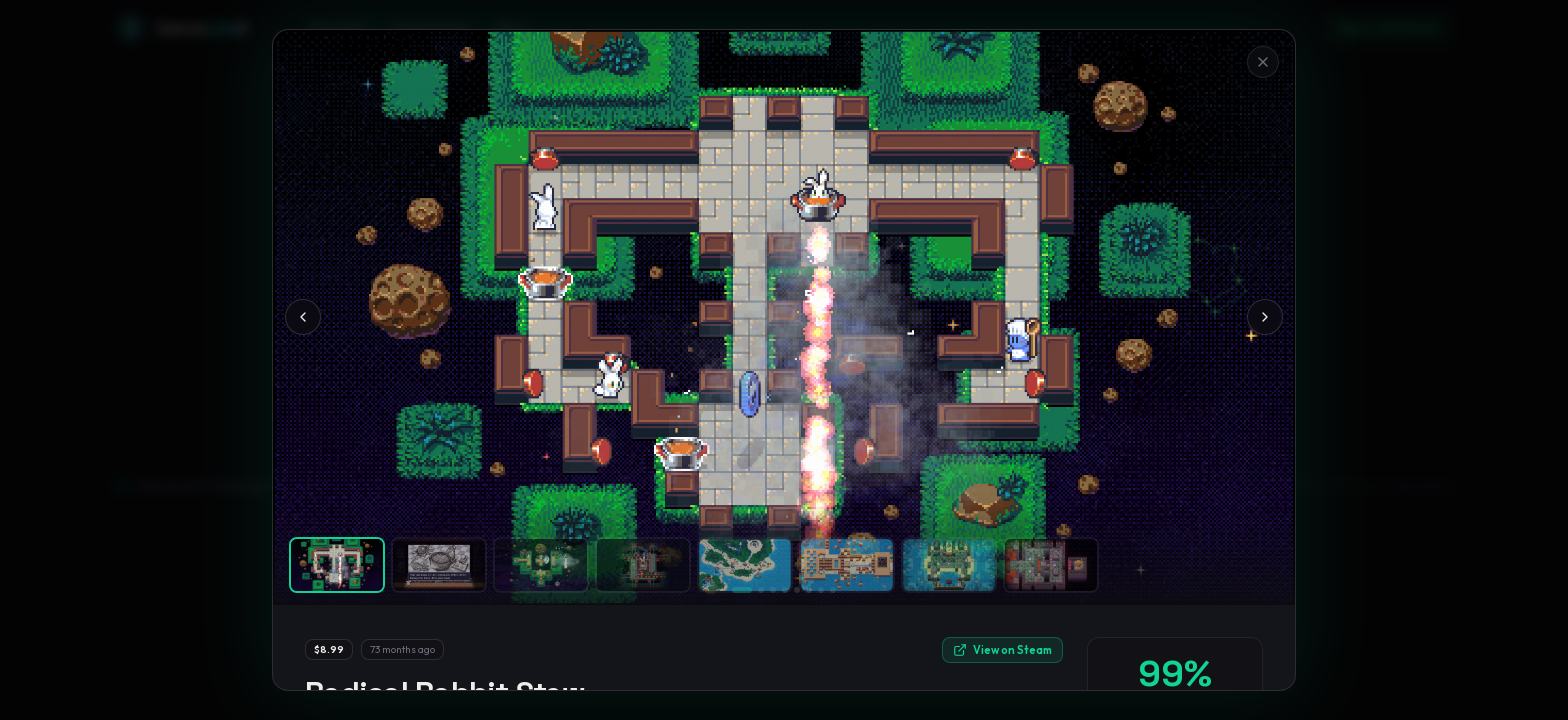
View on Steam (1002, 650)
